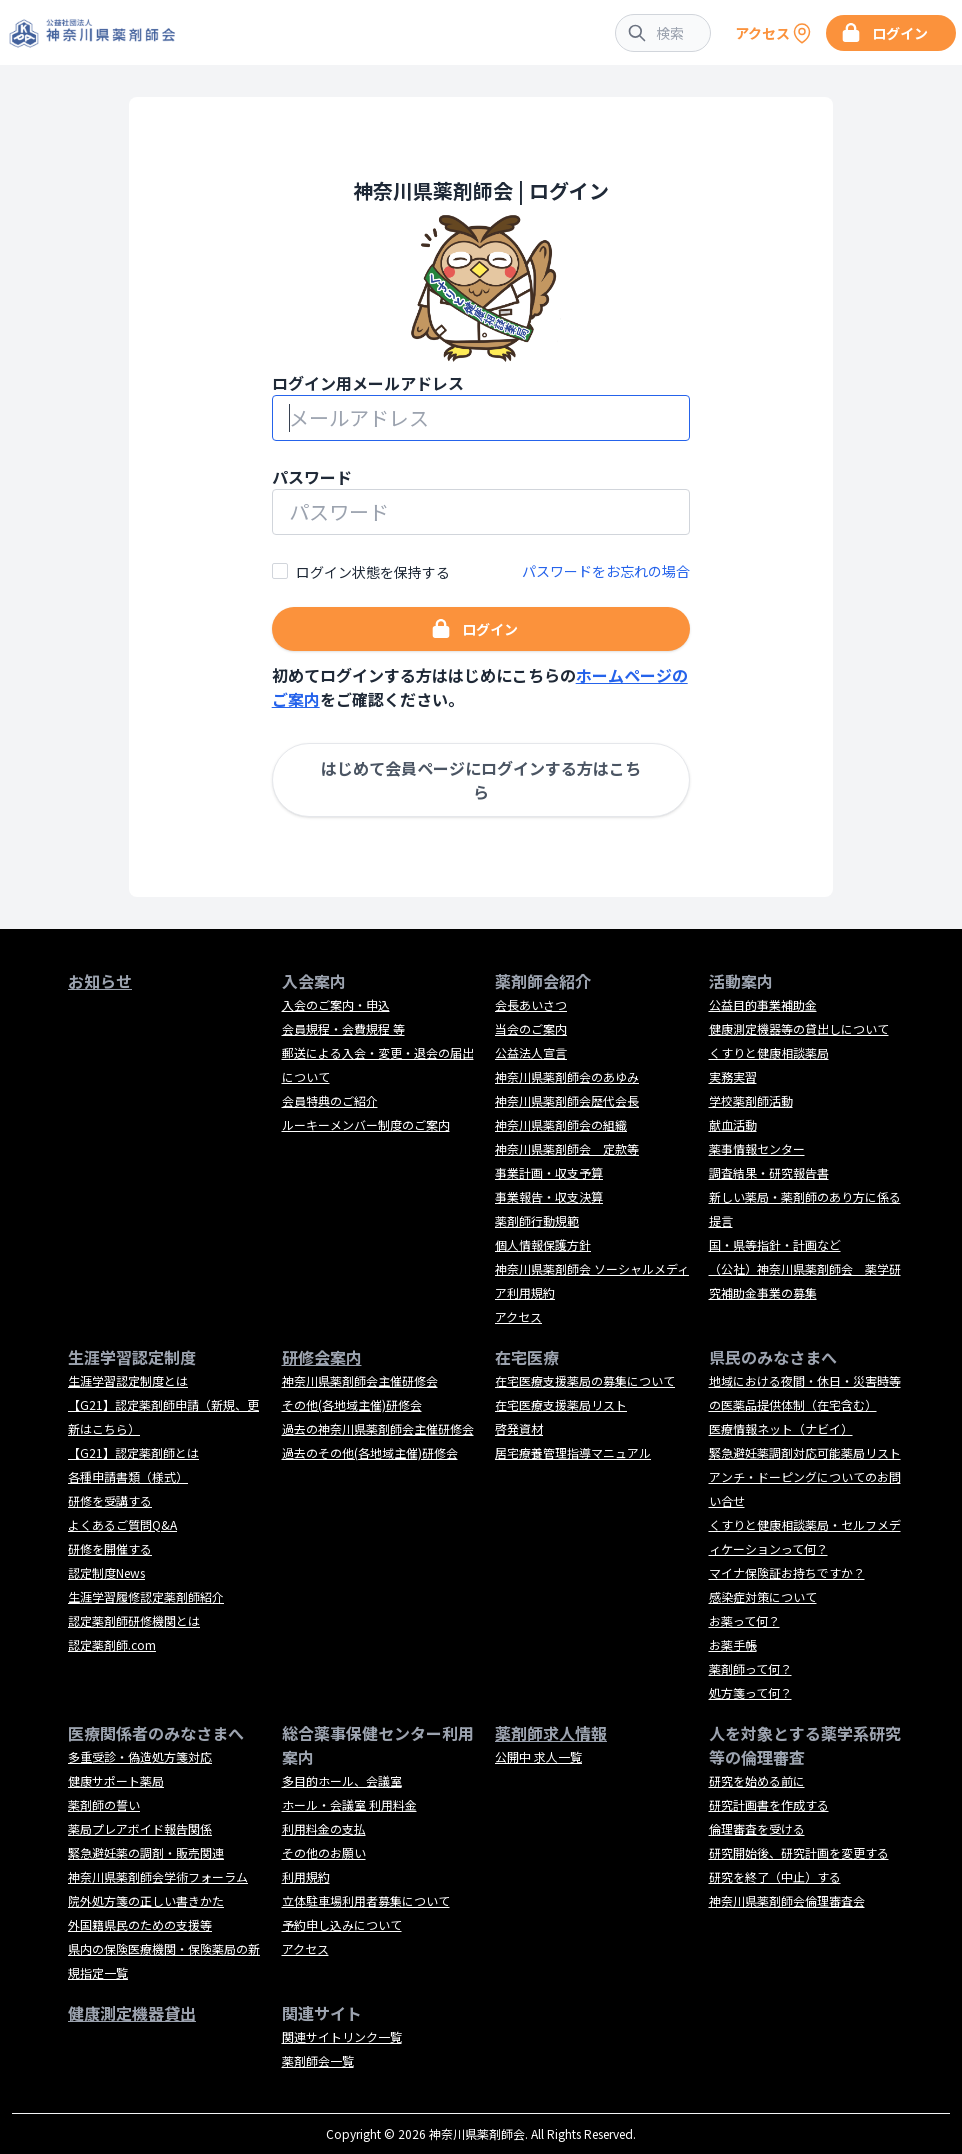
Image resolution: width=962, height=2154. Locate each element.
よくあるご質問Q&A (122, 1524)
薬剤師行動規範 (537, 1220)
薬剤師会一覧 (318, 2060)
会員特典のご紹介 (330, 1100)
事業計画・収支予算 (549, 1172)
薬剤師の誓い (104, 1804)
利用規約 (306, 1876)
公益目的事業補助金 (763, 1004)
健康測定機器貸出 (132, 2013)
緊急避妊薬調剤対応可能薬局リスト (805, 1452)
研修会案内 (322, 1357)
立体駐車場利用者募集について (366, 1900)
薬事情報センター (757, 1148)
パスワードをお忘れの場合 (606, 571)
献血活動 (733, 1124)
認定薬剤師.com (112, 1644)
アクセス (518, 1316)
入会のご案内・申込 (336, 1004)
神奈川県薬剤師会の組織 (561, 1124)
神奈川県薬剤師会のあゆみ (567, 1076)
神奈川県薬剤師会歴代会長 (567, 1100)
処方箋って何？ (750, 1692)
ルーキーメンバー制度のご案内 (366, 1124)
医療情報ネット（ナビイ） (781, 1428)
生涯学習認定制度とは (128, 1380)
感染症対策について (763, 1596)
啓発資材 (519, 1428)
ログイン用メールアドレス (368, 383)
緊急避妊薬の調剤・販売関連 (146, 1852)
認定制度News (106, 1572)
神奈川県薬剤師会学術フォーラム (158, 1876)
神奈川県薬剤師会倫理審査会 (787, 1900)
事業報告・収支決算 (549, 1196)
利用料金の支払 (324, 1828)
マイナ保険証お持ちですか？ (787, 1572)
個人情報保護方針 (543, 1244)
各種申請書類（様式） (128, 1476)
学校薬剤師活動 (751, 1100)
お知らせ (100, 981)
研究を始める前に (757, 1780)
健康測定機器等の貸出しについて (799, 1028)
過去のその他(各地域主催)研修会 (370, 1452)
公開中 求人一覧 (538, 1756)
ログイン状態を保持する (373, 572)
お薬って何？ (744, 1620)
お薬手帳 (733, 1644)
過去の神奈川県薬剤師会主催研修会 (378, 1428)
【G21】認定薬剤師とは (133, 1452)
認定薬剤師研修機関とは (134, 1620)
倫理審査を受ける (757, 1828)
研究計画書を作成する (769, 1804)
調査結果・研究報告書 (769, 1172)
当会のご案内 (531, 1028)
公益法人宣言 (531, 1052)
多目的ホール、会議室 (342, 1780)
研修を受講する (110, 1500)
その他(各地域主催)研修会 (352, 1404)
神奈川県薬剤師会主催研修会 (360, 1380)
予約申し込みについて (342, 1924)
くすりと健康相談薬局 (769, 1052)
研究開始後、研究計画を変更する (799, 1852)
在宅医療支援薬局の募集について (585, 1380)
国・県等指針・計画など (775, 1244)
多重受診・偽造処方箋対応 (140, 1756)
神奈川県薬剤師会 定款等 (567, 1148)
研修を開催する (110, 1548)
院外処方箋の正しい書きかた (146, 1900)
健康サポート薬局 (116, 1780)
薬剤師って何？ (750, 1668)
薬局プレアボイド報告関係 (140, 1828)
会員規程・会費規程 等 (343, 1028)
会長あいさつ (531, 1004)
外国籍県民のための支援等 (140, 1924)
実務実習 (733, 1076)
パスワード (312, 477)
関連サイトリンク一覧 (342, 2036)
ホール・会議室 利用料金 (349, 1804)
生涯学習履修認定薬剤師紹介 (146, 1596)
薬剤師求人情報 (551, 1733)
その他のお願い (324, 1852)
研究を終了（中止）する (775, 1876)
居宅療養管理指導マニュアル (573, 1452)
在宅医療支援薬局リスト (561, 1404)
